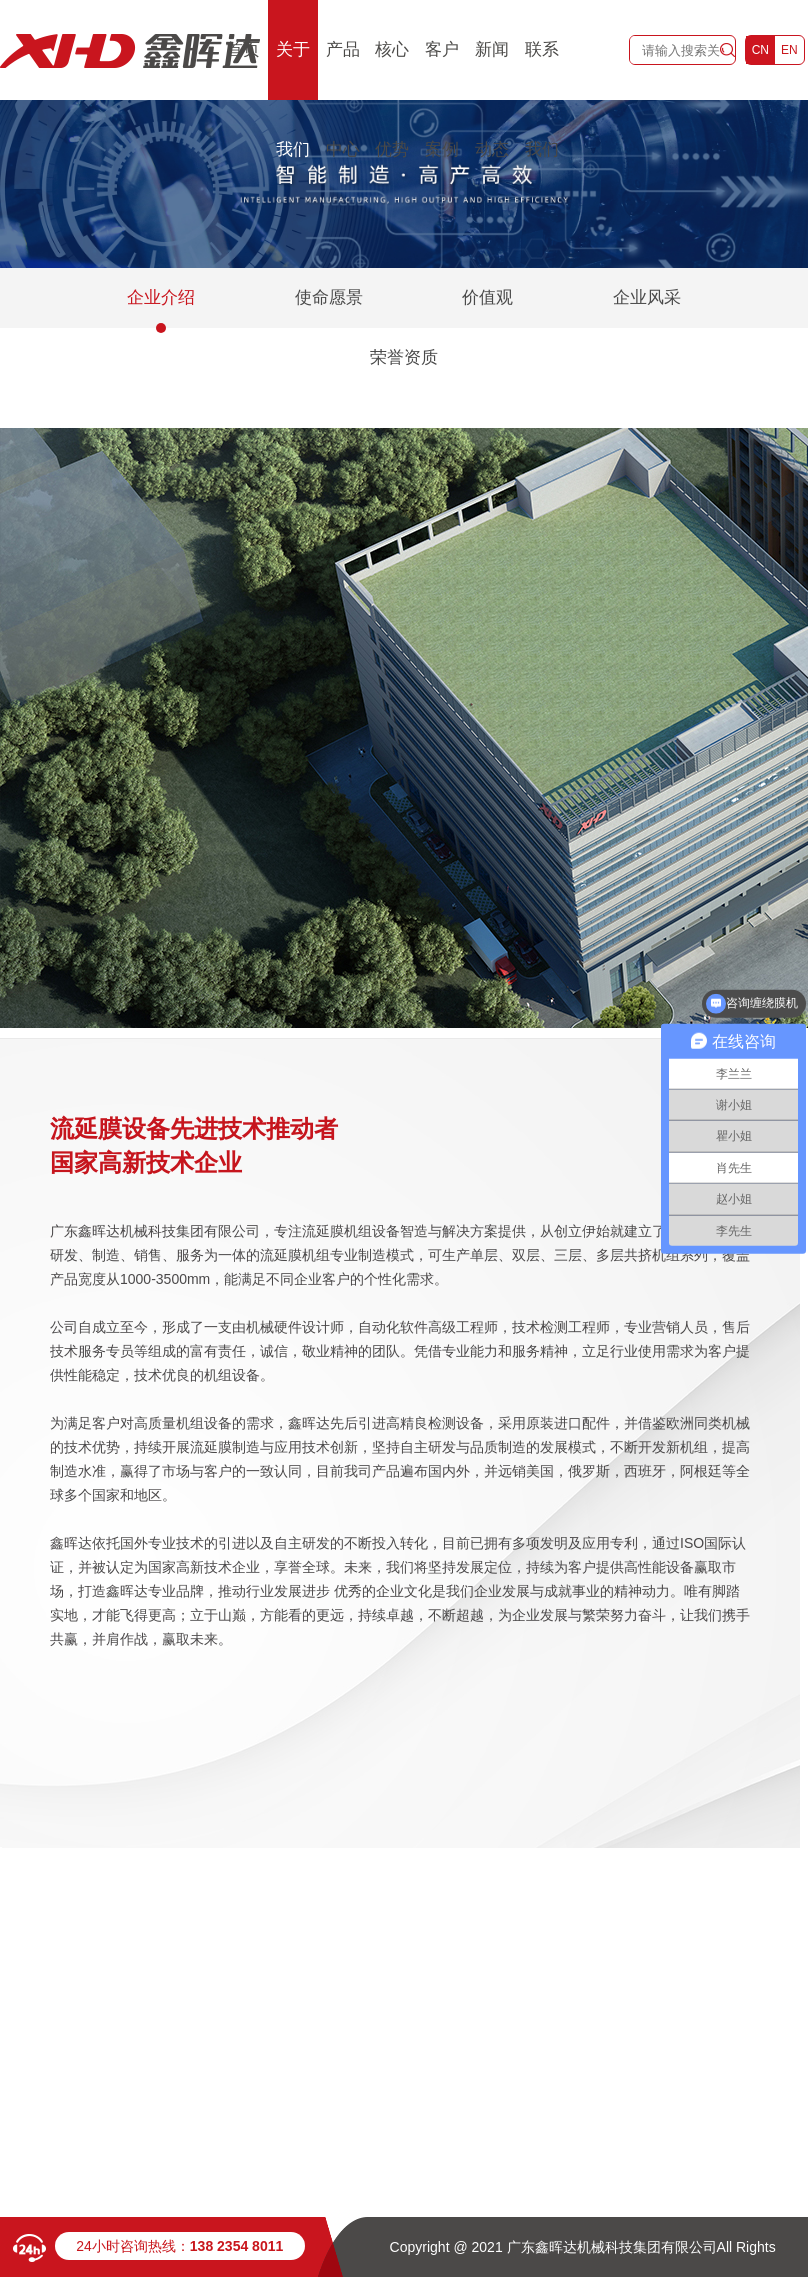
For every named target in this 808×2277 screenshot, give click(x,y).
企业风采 (647, 297)
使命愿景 (329, 297)
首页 (243, 49)
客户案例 (442, 99)
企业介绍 (161, 297)
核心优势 (392, 99)
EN (789, 50)
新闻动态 (492, 99)
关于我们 (293, 99)
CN (760, 50)
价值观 (487, 297)
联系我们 (542, 99)
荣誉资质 (404, 357)
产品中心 (343, 99)
